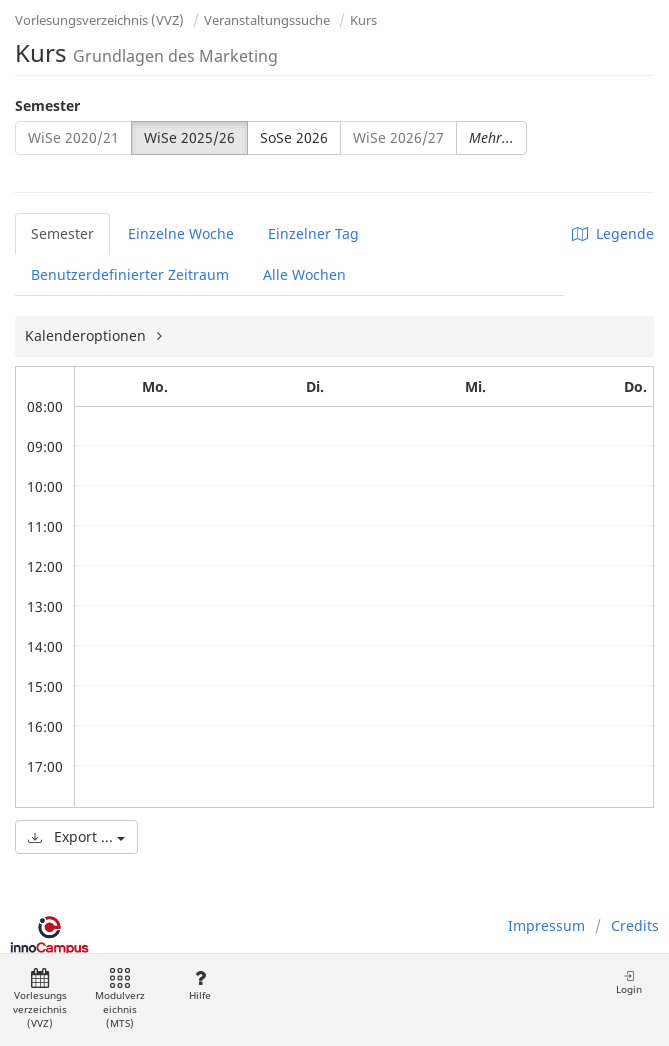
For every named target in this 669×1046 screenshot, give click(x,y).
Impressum (546, 925)
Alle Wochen (304, 274)
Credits (635, 925)
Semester (47, 105)
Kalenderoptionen (87, 335)
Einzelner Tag (313, 233)
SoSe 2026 (294, 137)
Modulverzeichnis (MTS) (120, 999)
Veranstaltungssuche (267, 20)
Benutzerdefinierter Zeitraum (130, 274)
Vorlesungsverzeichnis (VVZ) (99, 20)
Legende (613, 233)
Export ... (76, 836)
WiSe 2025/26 (189, 137)
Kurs (363, 20)
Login (629, 982)
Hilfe (199, 985)
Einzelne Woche (181, 233)
